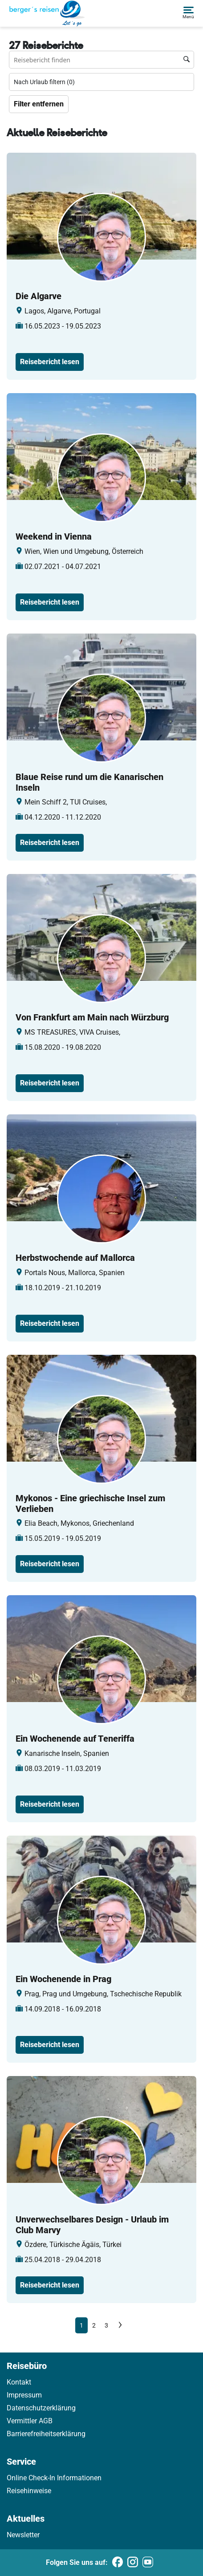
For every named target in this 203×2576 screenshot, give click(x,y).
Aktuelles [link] (26, 2518)
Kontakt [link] (19, 2382)
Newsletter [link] (23, 2535)
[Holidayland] (47, 13)
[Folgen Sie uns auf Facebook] (117, 2562)
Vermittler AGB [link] (30, 2421)
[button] (188, 13)
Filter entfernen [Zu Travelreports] (39, 104)
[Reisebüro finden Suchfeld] (101, 60)
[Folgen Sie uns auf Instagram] (132, 2562)
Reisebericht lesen (49, 362)
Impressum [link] (24, 2395)
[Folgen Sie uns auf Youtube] (147, 2562)
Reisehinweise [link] (29, 2491)
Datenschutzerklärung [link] (41, 2408)
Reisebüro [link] (27, 2366)
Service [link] (21, 2461)
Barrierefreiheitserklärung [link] (46, 2434)
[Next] (120, 2325)
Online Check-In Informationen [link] (54, 2478)
